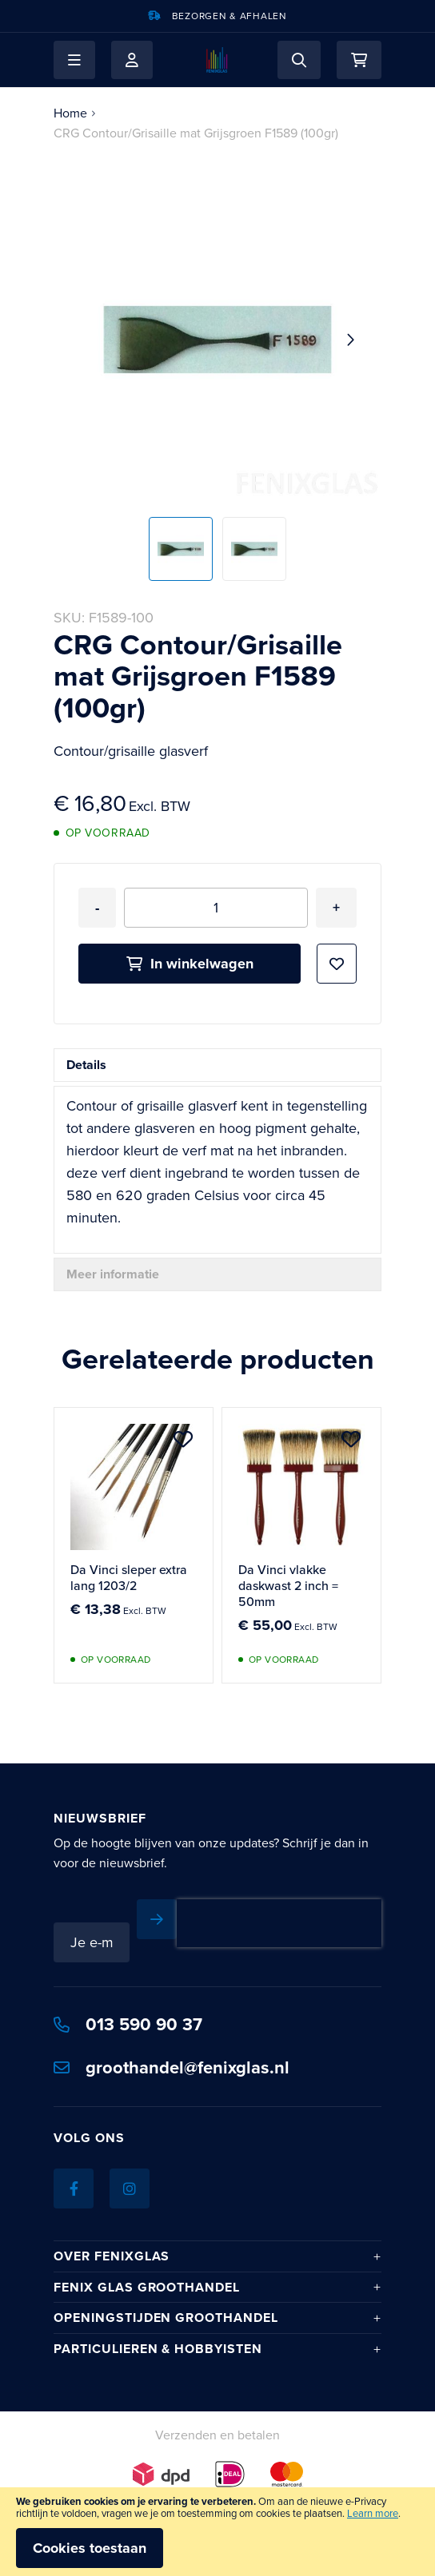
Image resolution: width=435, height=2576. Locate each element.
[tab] (217, 1065)
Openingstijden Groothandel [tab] (166, 2317)
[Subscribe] (157, 1919)
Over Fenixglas (112, 2256)
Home (70, 113)
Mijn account (132, 60)
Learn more (372, 2513)
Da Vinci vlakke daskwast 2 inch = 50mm (288, 1585)
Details (86, 1064)
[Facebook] (74, 2188)
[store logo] (217, 60)
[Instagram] (130, 2188)
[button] (74, 60)
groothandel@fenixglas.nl (171, 2067)
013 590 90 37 (128, 2024)
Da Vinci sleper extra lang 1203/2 (128, 1577)
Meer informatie (112, 1274)
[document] (217, 2531)
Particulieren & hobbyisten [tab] (158, 2348)
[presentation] (279, 1923)
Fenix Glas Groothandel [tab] (147, 2287)
